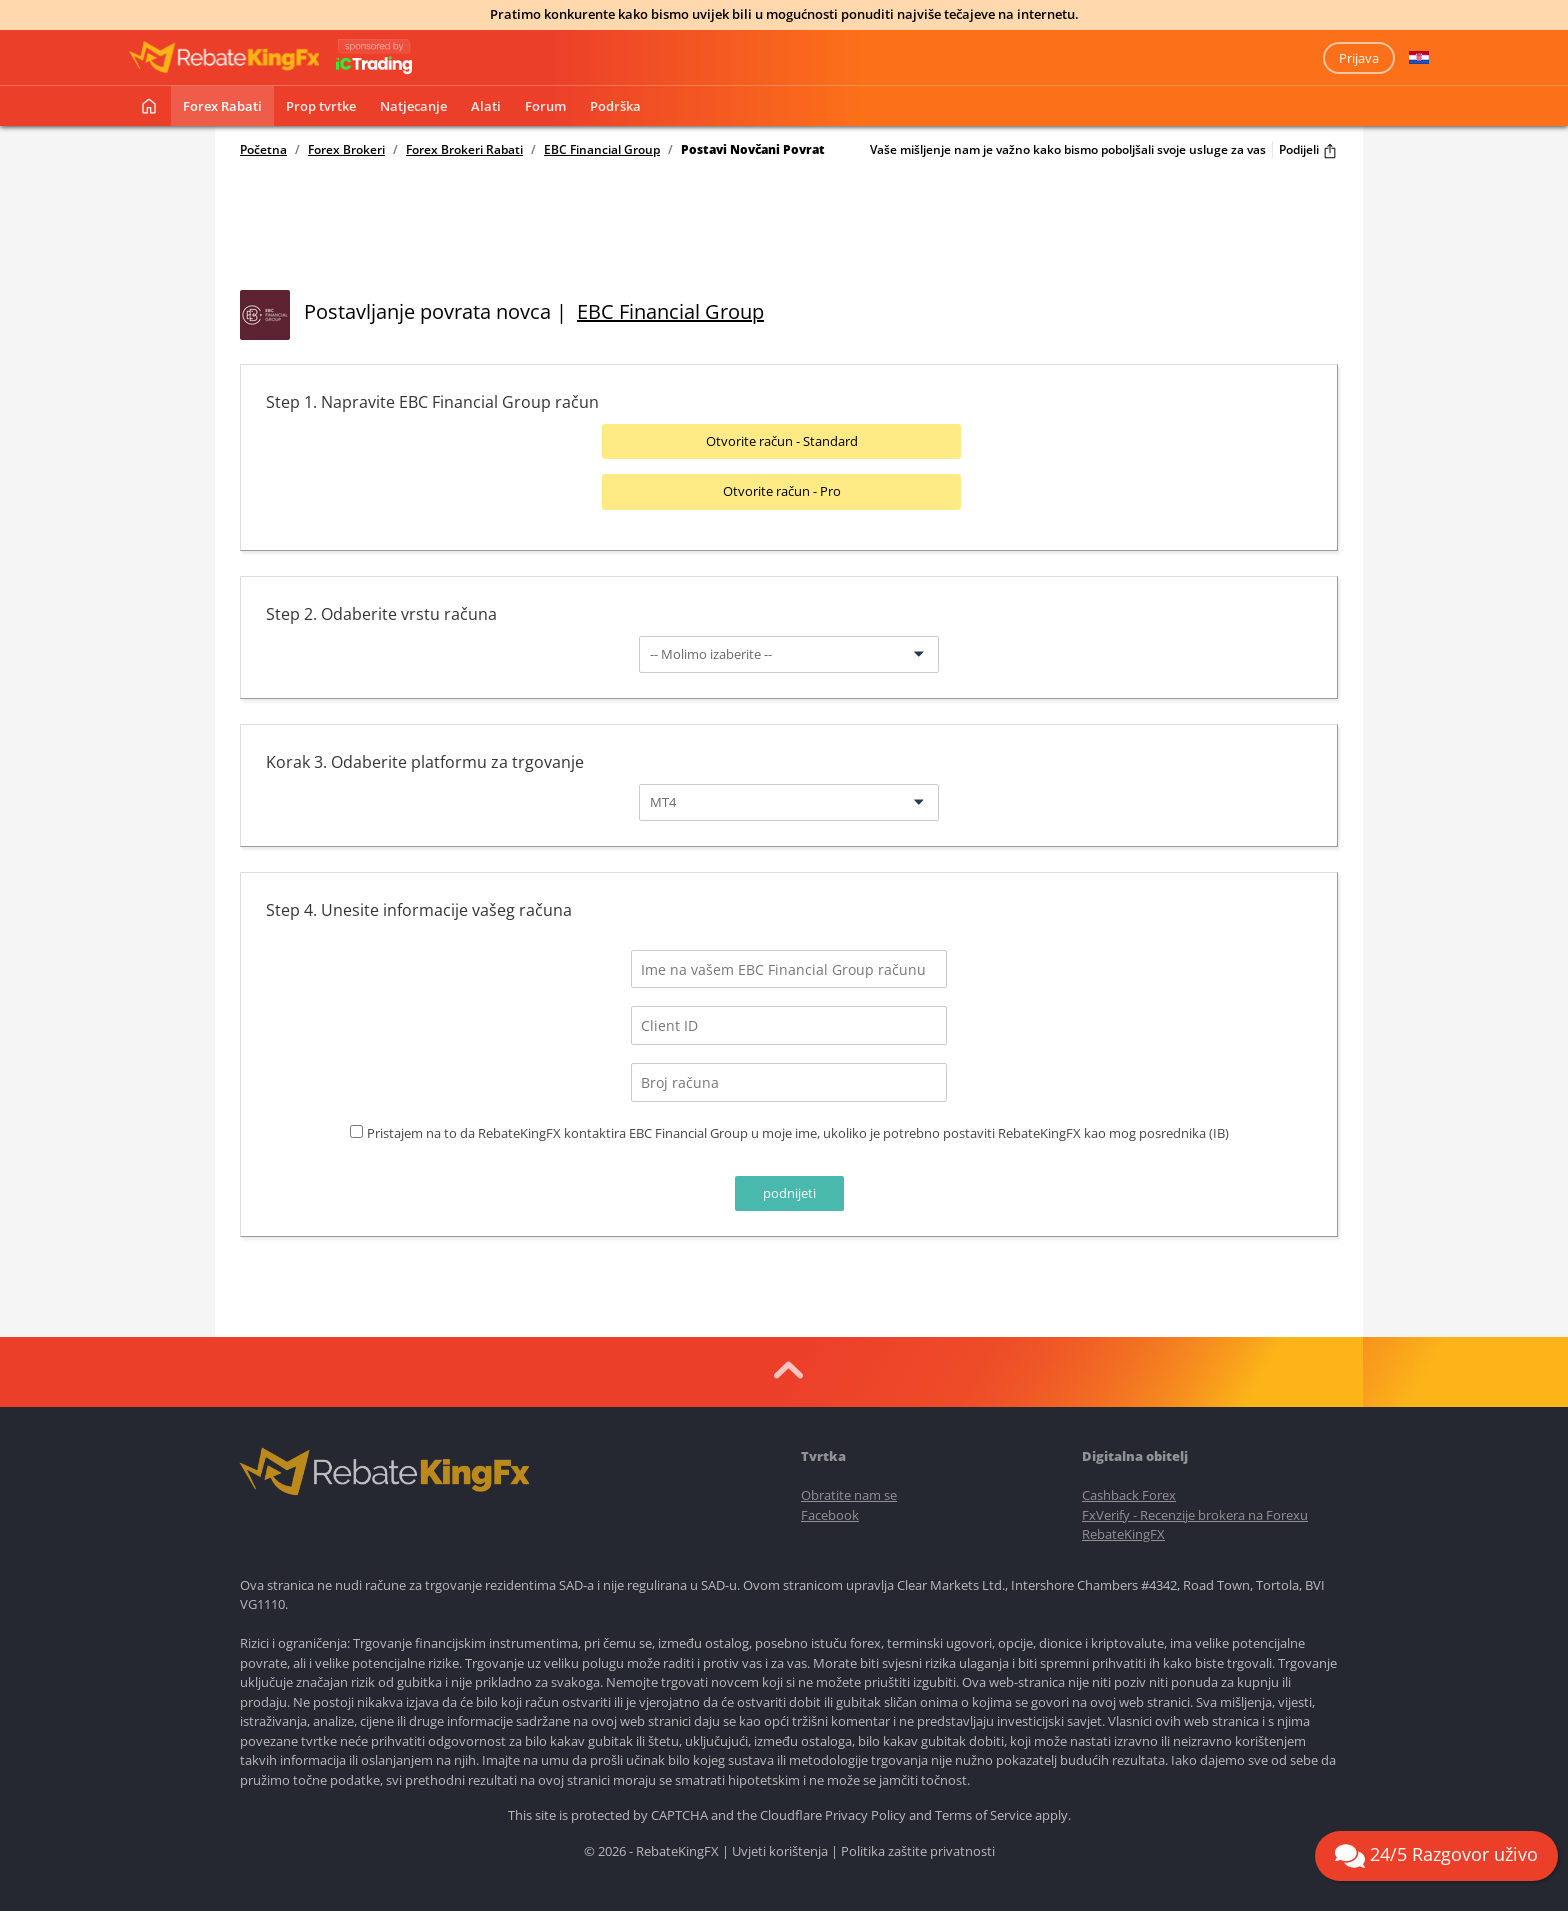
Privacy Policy (865, 1809)
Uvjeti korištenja (780, 1845)
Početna (263, 150)
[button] (1419, 58)
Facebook (830, 1508)
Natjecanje (413, 106)
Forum (545, 106)
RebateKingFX (1123, 1528)
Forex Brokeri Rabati (464, 150)
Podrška (615, 106)
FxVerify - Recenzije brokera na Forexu (1195, 1508)
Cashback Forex (1129, 1489)
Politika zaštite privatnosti (918, 1845)
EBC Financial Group (602, 150)
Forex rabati (222, 106)
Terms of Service (983, 1809)
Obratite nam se (849, 1489)
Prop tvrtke (321, 106)
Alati (486, 106)
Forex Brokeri (346, 150)
